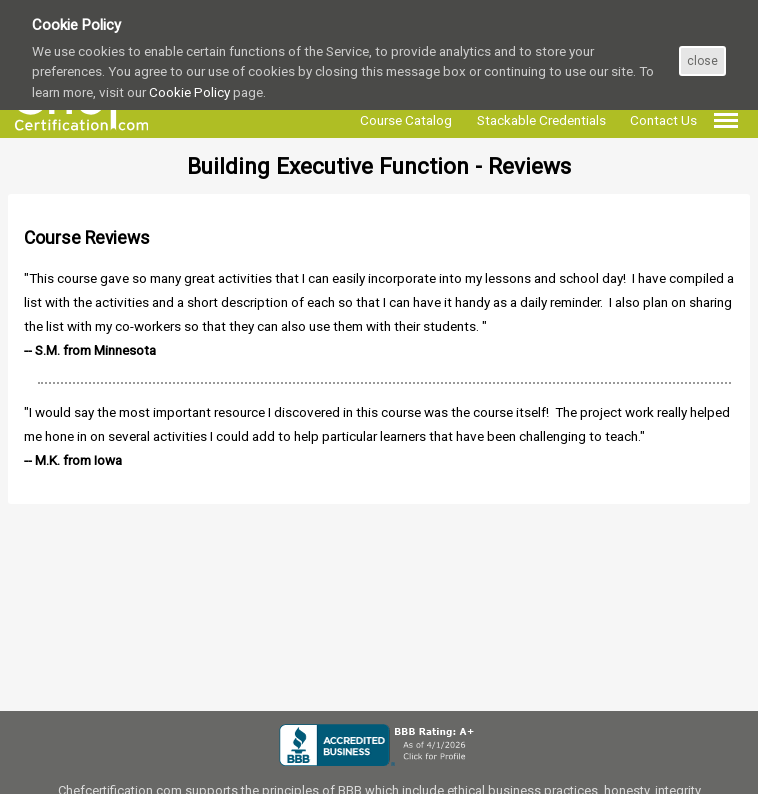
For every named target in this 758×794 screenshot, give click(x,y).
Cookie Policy (189, 92)
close (702, 61)
